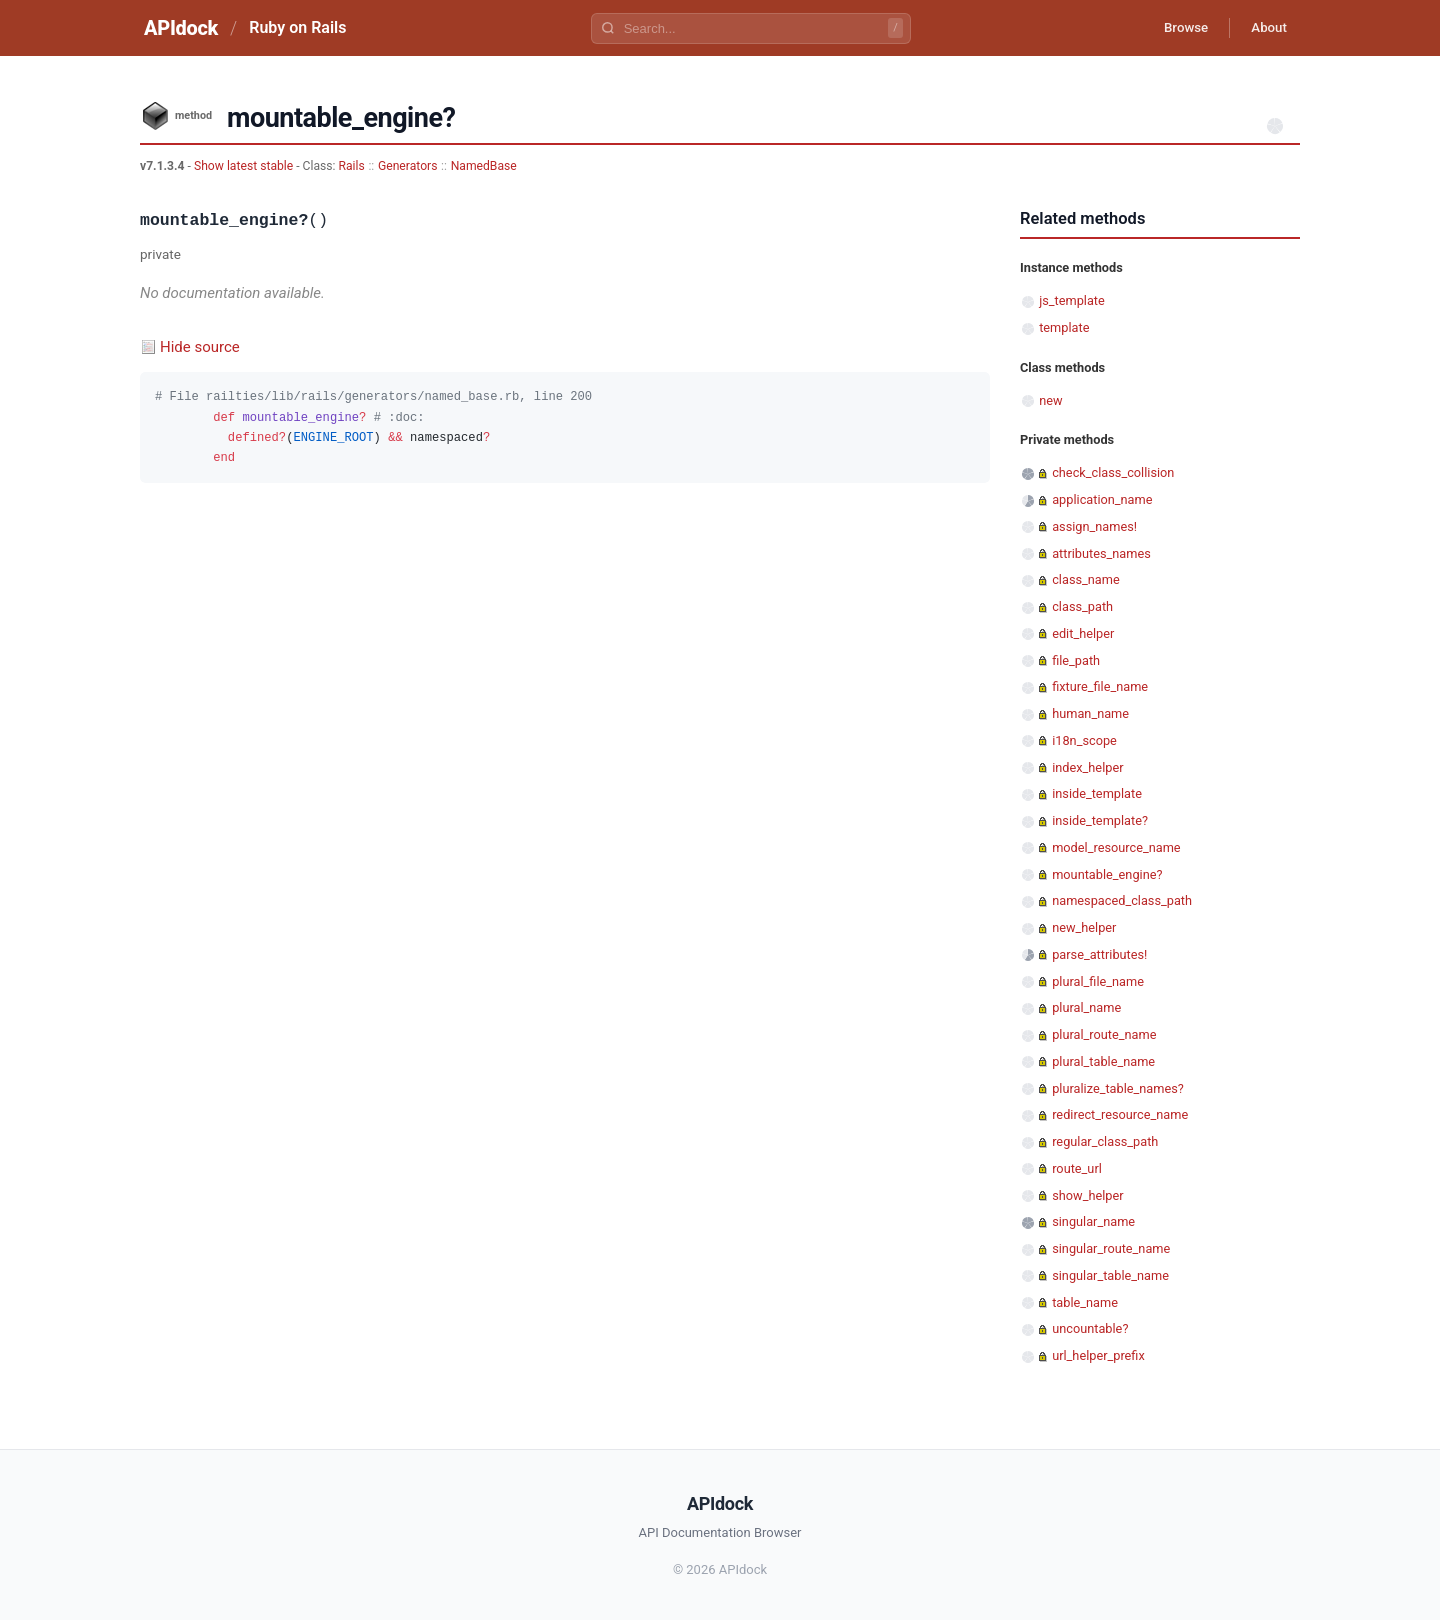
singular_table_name (1110, 1275)
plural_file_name (1098, 981)
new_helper (1084, 927)
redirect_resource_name (1120, 1114)
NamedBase (484, 166)
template (1064, 327)
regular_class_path (1105, 1141)
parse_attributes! (1099, 954)
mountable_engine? (1107, 874)
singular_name (1093, 1221)
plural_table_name (1103, 1061)
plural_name (1086, 1007)
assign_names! (1094, 526)
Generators (408, 166)
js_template (1072, 300)
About (1265, 28)
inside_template (1097, 793)
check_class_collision (1113, 472)
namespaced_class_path (1122, 900)
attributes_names (1101, 553)
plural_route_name (1104, 1034)
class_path (1082, 606)
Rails (352, 166)
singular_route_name (1111, 1248)
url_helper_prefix (1098, 1355)
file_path (1076, 660)
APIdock (181, 28)
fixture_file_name (1100, 686)
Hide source (200, 347)
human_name (1090, 713)
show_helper (1087, 1195)
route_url (1077, 1168)
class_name (1086, 579)
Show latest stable (245, 166)
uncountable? (1090, 1328)
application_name (1102, 499)
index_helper (1087, 767)
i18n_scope (1084, 740)
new (1050, 400)
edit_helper (1083, 633)
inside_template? (1100, 820)
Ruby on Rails (297, 27)
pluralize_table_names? (1118, 1088)
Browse (1174, 28)
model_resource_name (1116, 847)
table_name (1085, 1302)
